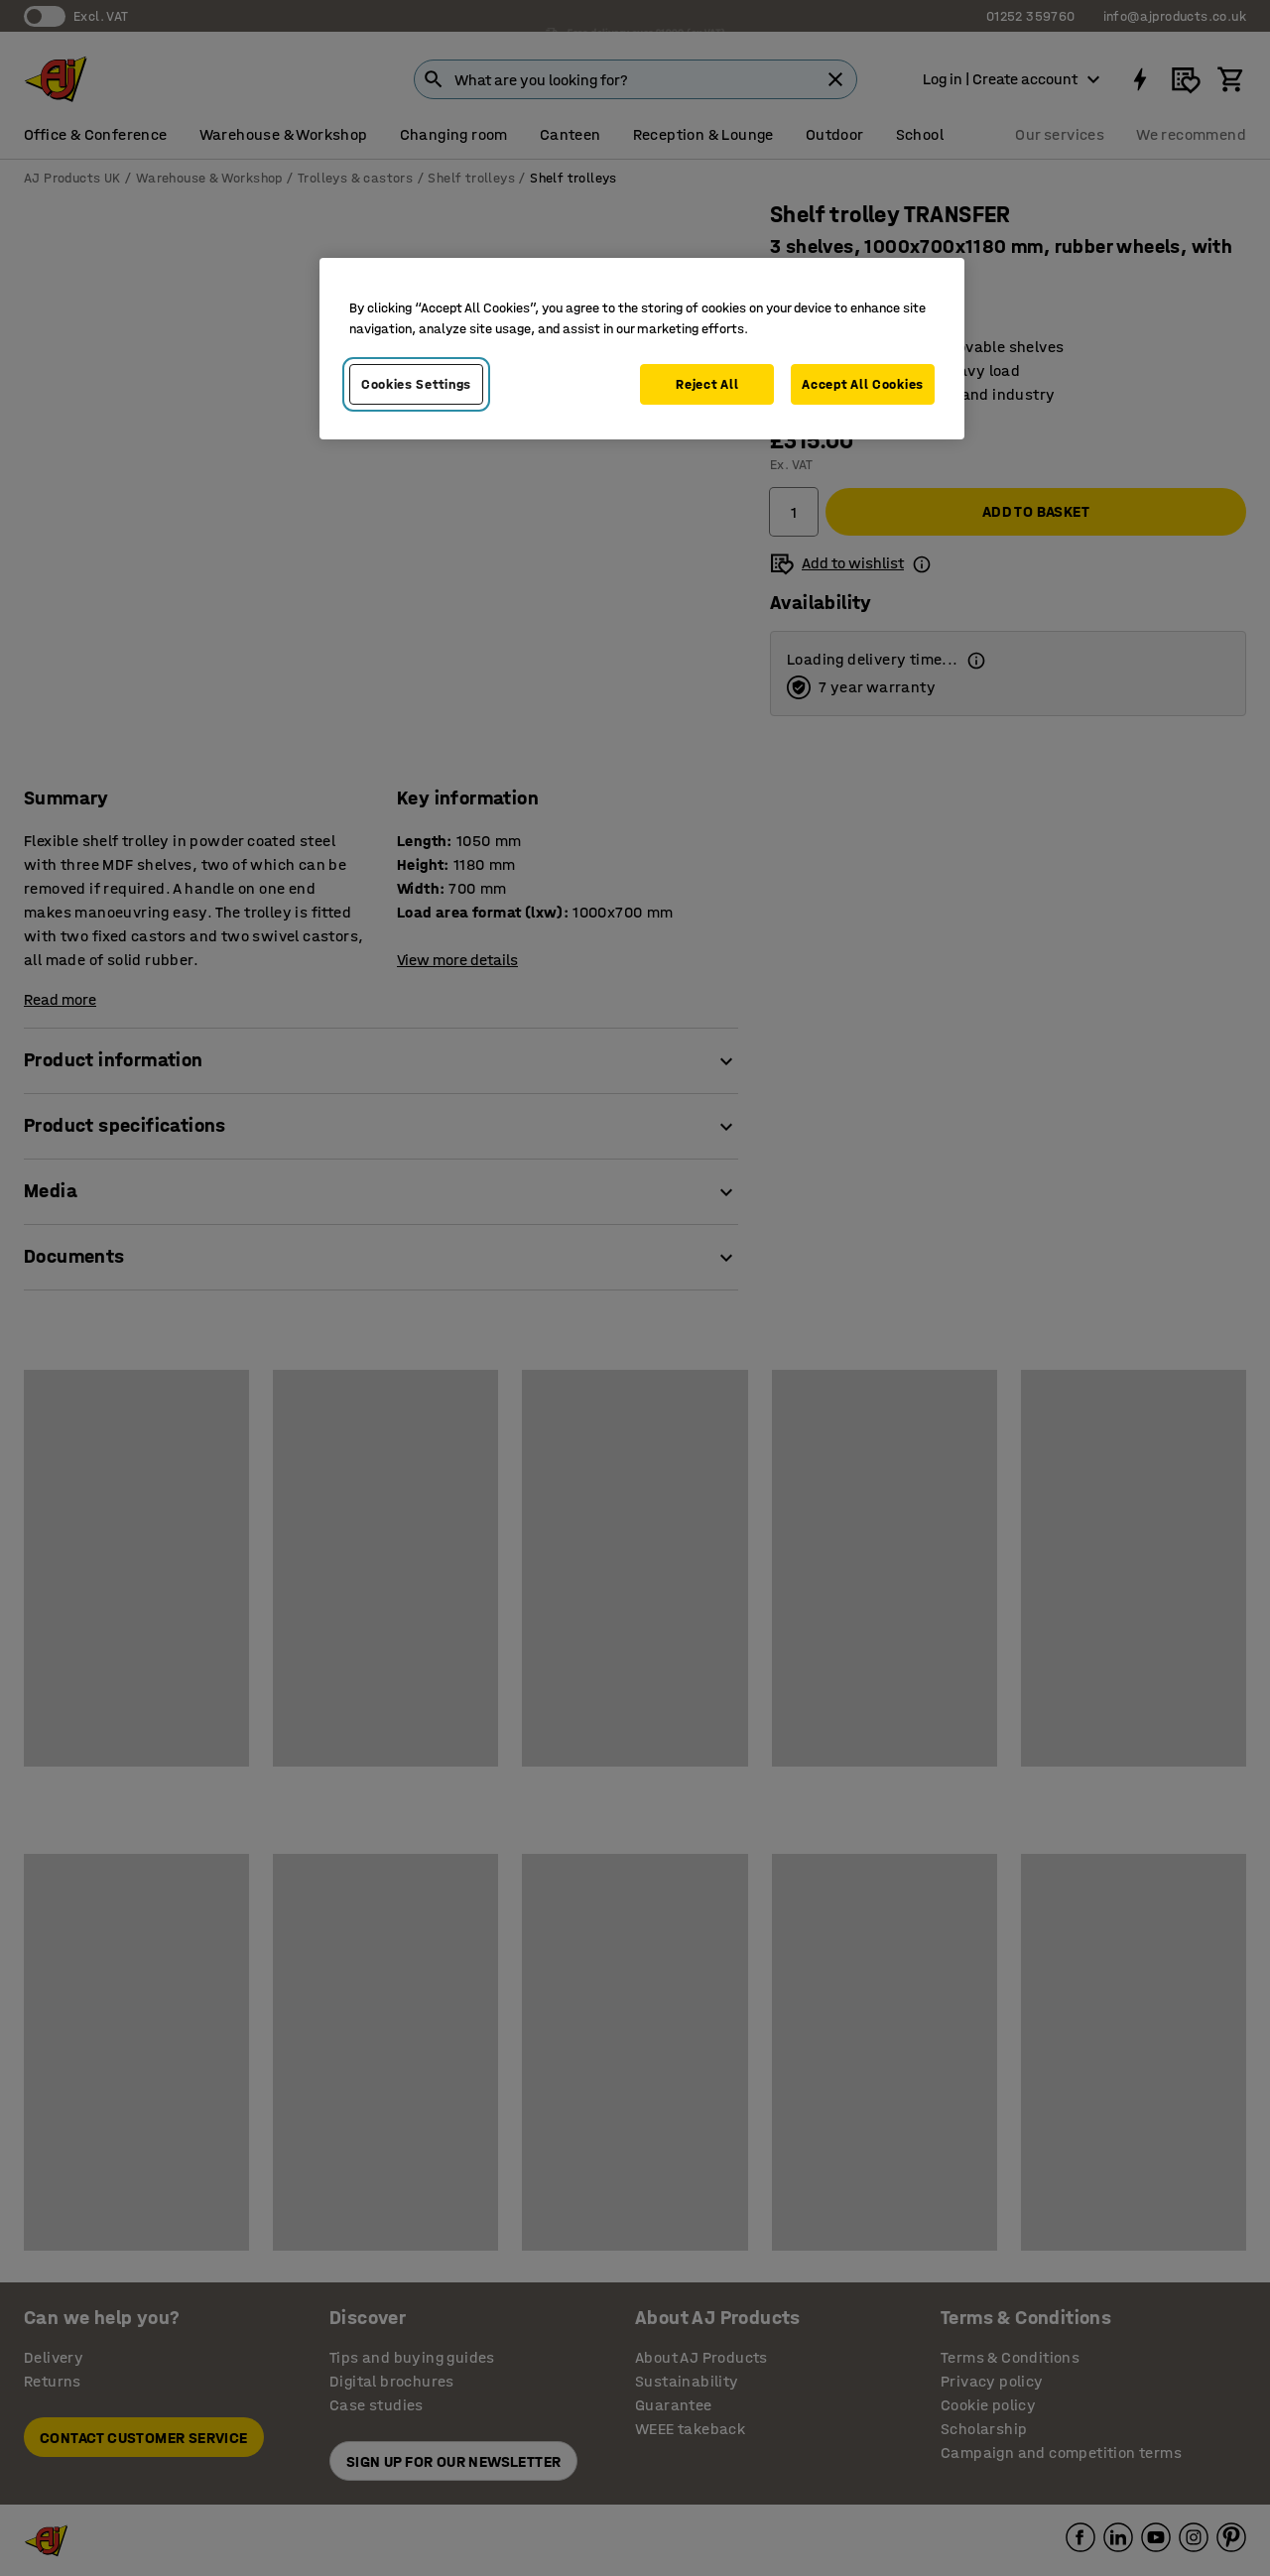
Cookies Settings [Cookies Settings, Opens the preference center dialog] (416, 384)
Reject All (707, 384)
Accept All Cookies (863, 384)
